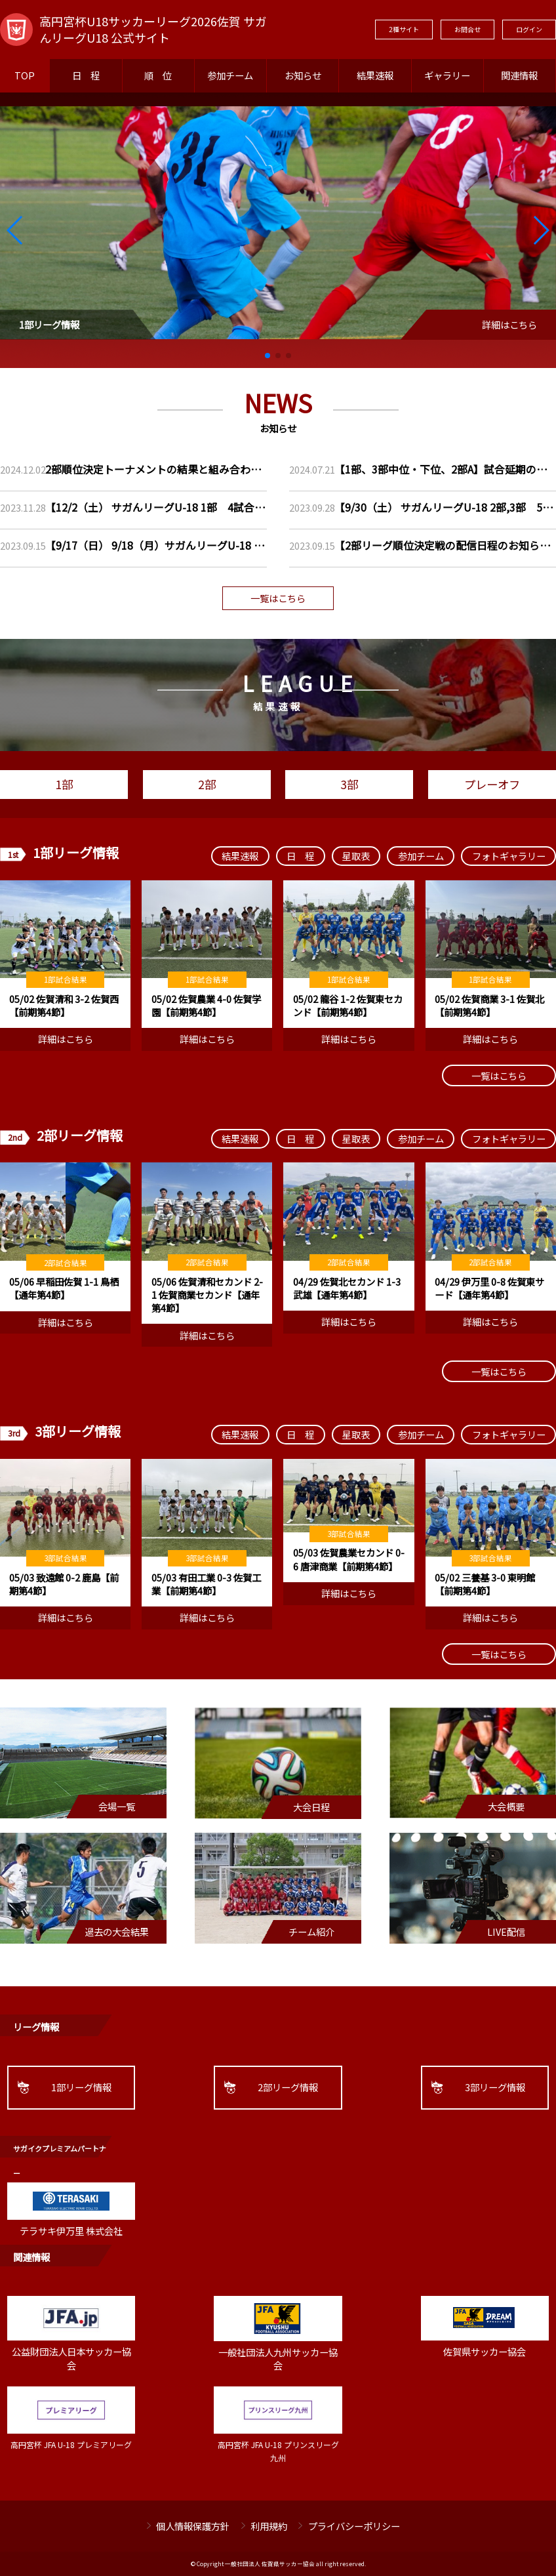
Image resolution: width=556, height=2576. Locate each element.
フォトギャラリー (509, 856)
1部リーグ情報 (81, 2087)
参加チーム (230, 75)
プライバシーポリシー (354, 2526)
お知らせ (303, 75)
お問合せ (467, 29)
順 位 (158, 75)
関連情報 (519, 75)
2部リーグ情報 (288, 2087)
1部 (64, 784)
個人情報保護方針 (192, 2526)
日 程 (86, 75)
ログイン (529, 29)
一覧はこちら (278, 598)
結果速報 (375, 75)
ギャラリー (447, 75)
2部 (207, 784)
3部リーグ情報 (495, 2087)
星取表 (356, 856)
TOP (24, 75)
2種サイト (404, 29)
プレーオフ (492, 784)
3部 (349, 784)
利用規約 (268, 2526)
